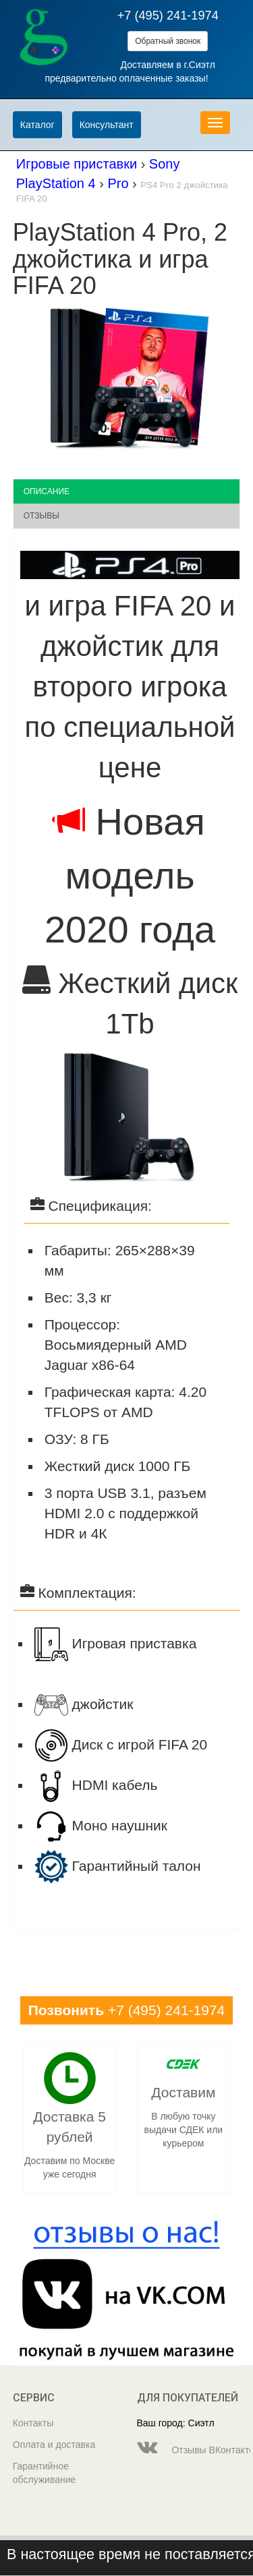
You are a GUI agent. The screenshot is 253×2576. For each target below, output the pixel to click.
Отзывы (41, 515)
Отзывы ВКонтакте (189, 2447)
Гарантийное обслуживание (44, 2473)
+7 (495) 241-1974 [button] (126, 2010)
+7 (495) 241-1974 (168, 15)
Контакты (33, 2423)
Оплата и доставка (54, 2444)
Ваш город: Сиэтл (176, 2423)
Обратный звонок (167, 41)
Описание (46, 491)
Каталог (37, 124)
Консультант (107, 124)
